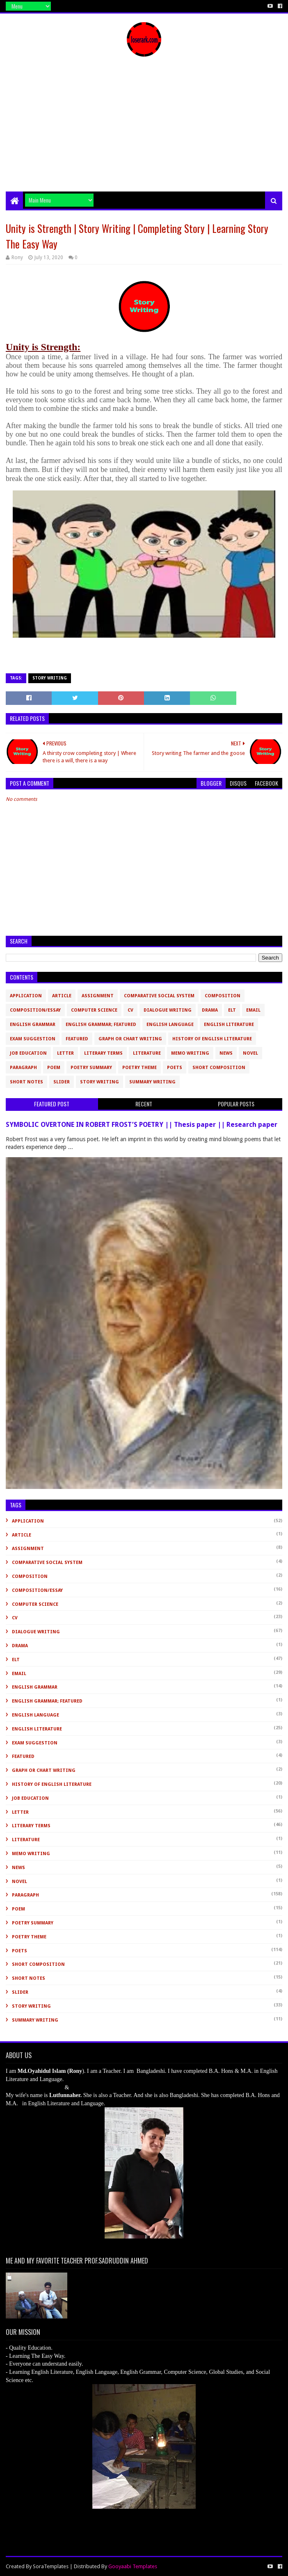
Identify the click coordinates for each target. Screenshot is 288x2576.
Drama (210, 1010)
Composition (222, 995)
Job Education (28, 1053)
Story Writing (49, 678)
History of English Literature (212, 1039)
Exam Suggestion (32, 1039)
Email (253, 1010)
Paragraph (23, 1067)
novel (250, 1053)
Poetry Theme (139, 1067)
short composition (218, 1067)
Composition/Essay (35, 1010)
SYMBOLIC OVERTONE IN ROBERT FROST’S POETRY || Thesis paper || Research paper (141, 1124)
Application (26, 995)
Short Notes (26, 1082)
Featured (77, 1039)
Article (61, 995)
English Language (170, 1024)
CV (130, 1010)
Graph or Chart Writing (130, 1039)
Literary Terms (103, 1053)
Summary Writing (152, 1082)
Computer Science (94, 1010)
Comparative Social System (159, 995)
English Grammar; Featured (101, 1024)
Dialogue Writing (168, 1010)
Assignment (98, 995)
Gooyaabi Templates (132, 2566)
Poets (174, 1067)
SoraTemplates (51, 2566)
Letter (65, 1053)
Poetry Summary (91, 1067)
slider (61, 1082)
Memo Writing (190, 1053)
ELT (232, 1010)
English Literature (229, 1024)
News (226, 1053)
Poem (53, 1067)
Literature (147, 1053)
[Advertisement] (144, 130)
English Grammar (32, 1024)
